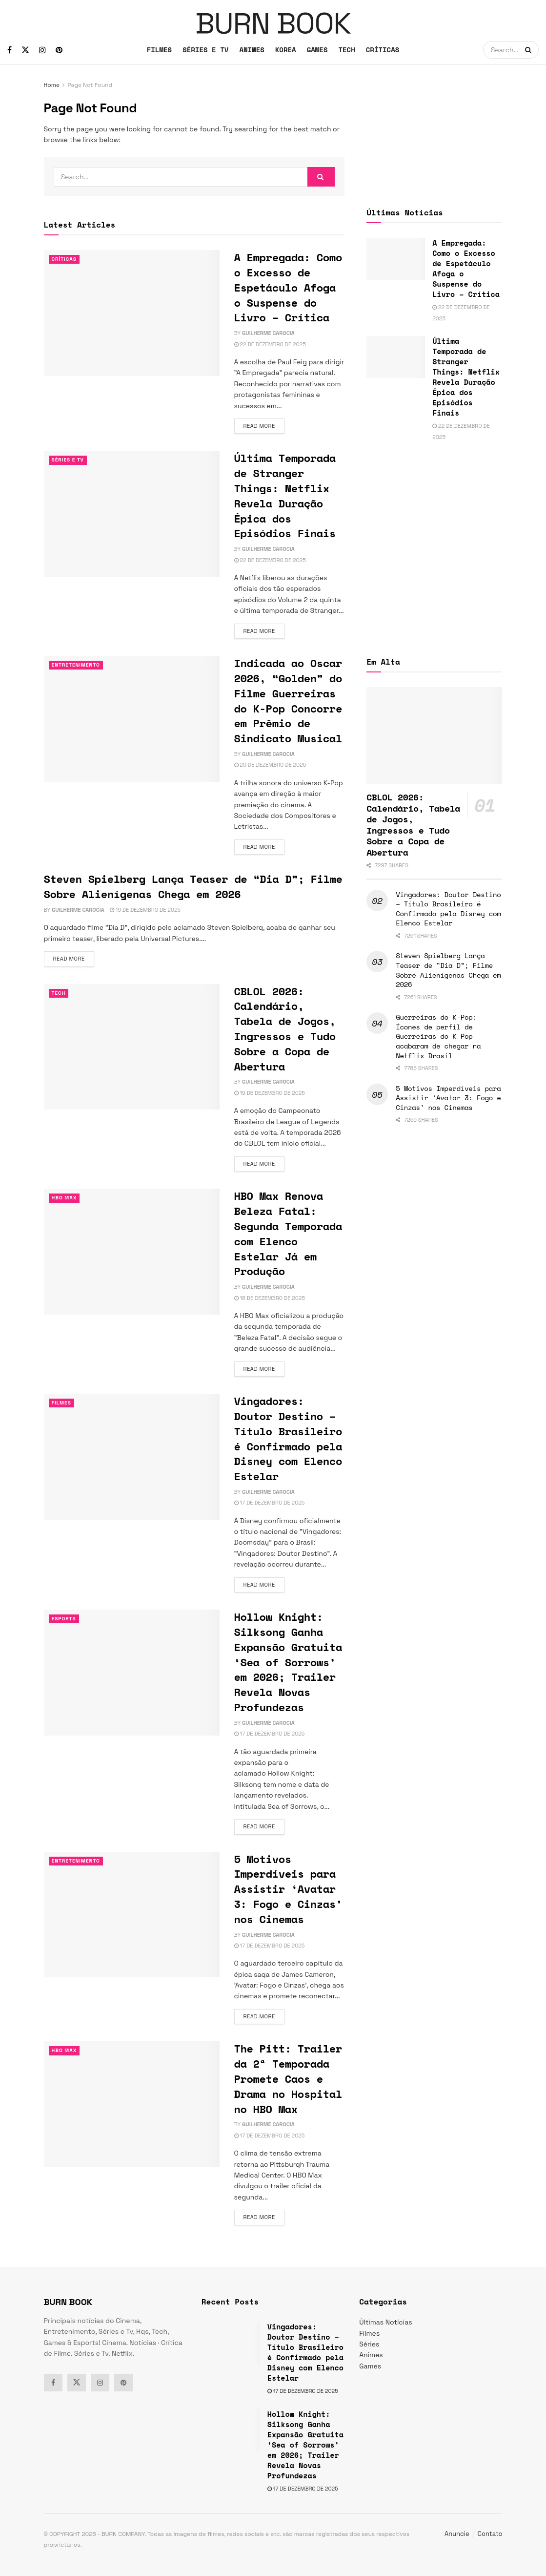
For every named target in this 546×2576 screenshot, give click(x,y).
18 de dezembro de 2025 (269, 1298)
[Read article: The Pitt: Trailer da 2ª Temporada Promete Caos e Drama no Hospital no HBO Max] (132, 2104)
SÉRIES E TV (205, 49)
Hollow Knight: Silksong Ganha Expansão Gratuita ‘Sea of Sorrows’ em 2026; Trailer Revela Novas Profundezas (288, 1662)
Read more (263, 425)
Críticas (65, 259)
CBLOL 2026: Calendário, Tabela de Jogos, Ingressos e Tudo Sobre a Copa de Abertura (285, 1028)
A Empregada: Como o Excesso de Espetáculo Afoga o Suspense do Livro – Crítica (288, 287)
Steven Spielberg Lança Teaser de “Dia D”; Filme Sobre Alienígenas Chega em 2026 (193, 886)
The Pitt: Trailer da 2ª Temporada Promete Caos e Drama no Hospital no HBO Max (288, 2078)
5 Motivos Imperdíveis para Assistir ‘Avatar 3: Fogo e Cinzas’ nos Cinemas (288, 1889)
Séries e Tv (69, 460)
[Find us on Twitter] (25, 50)
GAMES (317, 49)
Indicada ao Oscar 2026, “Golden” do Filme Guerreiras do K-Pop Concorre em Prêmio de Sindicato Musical (288, 700)
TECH (346, 49)
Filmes (62, 1403)
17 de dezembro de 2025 (269, 1502)
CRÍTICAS (383, 49)
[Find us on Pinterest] (59, 50)
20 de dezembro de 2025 (270, 764)
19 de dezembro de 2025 (145, 909)
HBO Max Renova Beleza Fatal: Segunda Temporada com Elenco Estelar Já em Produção (288, 1233)
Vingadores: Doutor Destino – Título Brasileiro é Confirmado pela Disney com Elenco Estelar (288, 1438)
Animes (371, 2354)
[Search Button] (529, 50)
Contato (490, 2534)
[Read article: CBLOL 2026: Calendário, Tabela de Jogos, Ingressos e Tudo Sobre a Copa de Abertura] (132, 1047)
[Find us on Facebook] (9, 50)
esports (65, 1618)
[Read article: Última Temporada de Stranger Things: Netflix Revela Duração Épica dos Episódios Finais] (132, 513)
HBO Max (65, 1197)
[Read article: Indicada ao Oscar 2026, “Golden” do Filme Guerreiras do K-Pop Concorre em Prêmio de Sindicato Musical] (132, 718)
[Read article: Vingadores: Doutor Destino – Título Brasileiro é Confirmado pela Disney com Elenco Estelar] (132, 1456)
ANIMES (251, 49)
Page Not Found (89, 85)
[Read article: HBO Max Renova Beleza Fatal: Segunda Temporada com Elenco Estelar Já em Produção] (132, 1251)
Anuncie (457, 2534)
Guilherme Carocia (268, 333)
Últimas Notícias (385, 2322)
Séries (369, 2344)
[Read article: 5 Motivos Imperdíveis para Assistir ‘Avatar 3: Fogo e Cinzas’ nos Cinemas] (132, 1914)
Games (370, 2366)
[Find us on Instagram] (42, 50)
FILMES (159, 49)
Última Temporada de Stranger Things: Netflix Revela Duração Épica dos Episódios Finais (285, 495)
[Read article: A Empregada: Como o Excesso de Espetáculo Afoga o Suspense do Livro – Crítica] (132, 313)
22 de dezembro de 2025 (270, 344)
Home (52, 85)
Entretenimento (78, 665)
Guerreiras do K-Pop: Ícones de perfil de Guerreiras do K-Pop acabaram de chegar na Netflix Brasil (438, 1036)
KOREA (285, 49)
